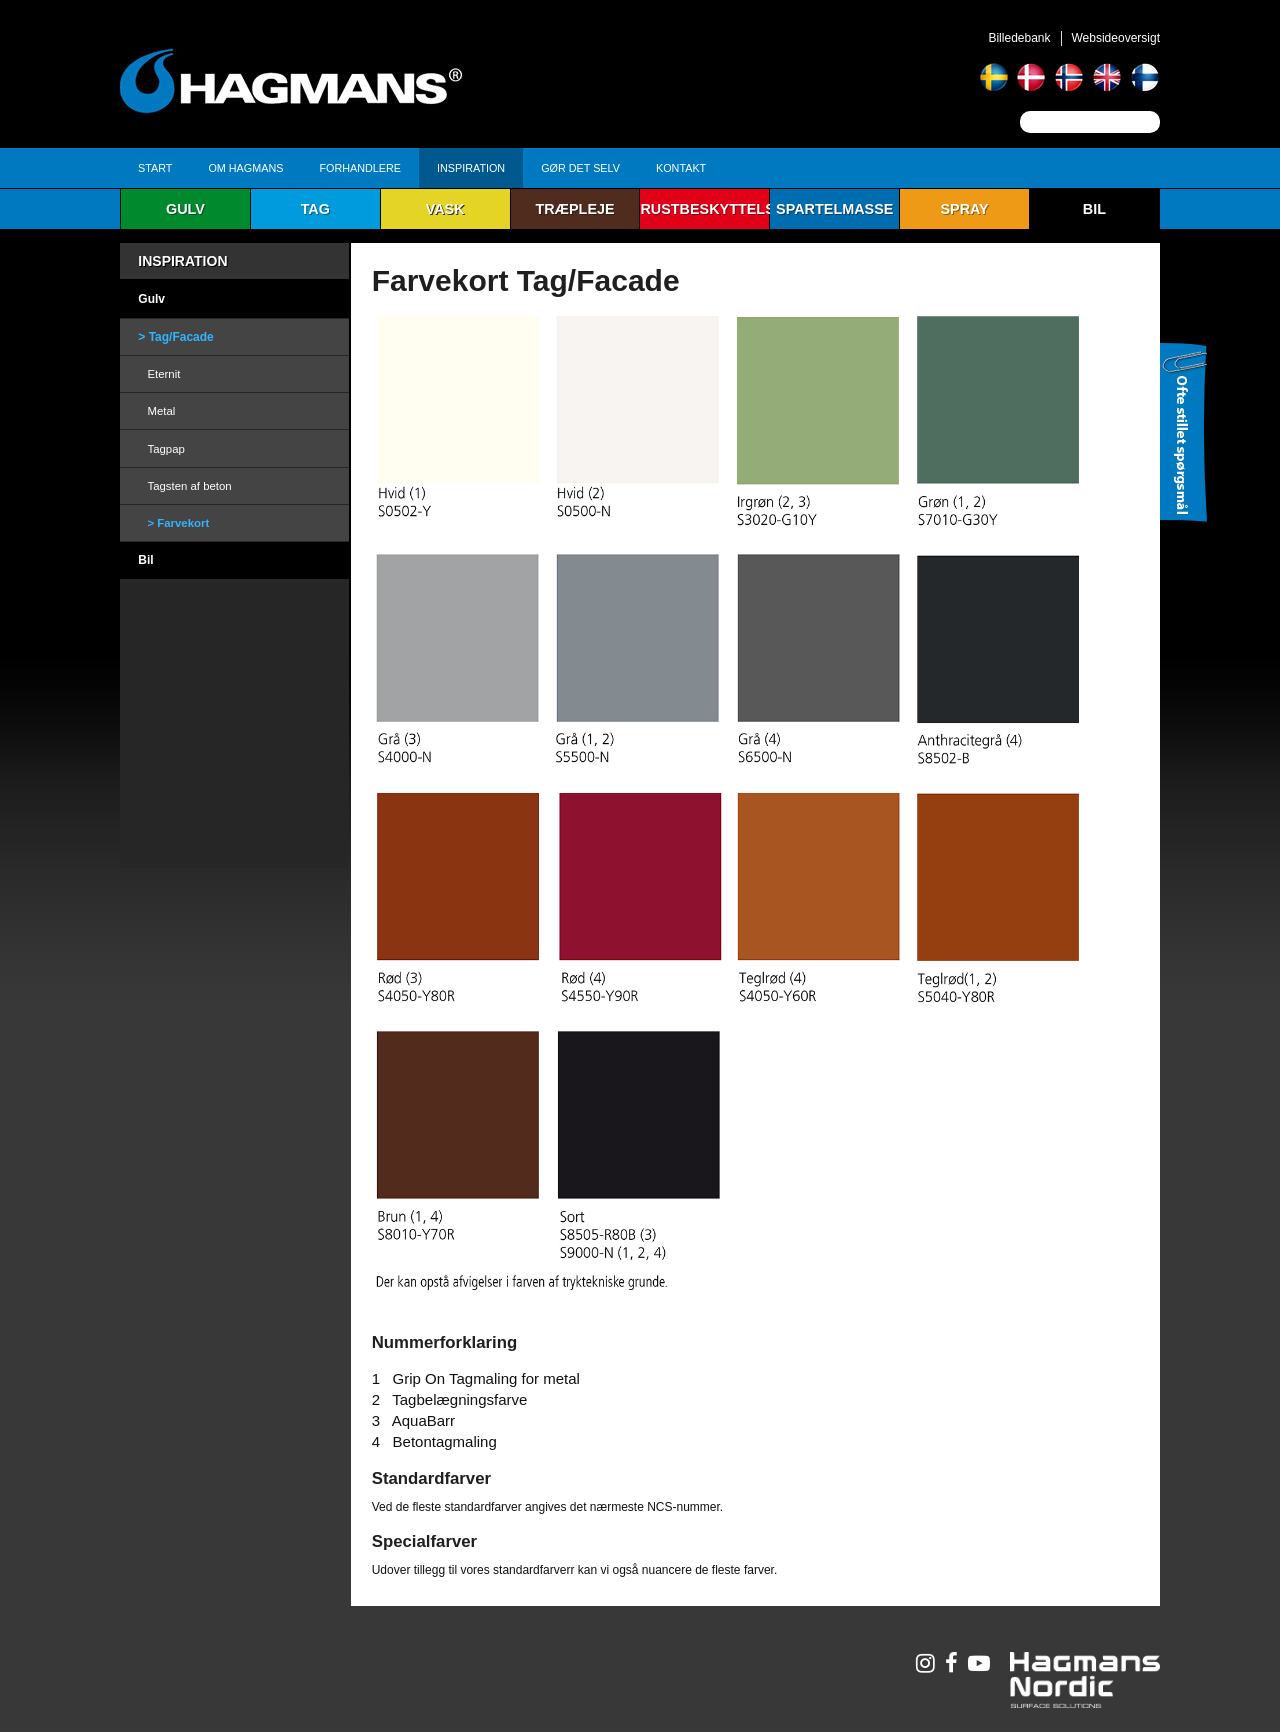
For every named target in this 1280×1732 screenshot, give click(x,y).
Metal (161, 411)
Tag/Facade (181, 337)
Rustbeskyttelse (705, 209)
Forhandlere (360, 168)
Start (155, 168)
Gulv (185, 209)
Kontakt (681, 168)
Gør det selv (580, 168)
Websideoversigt (1116, 38)
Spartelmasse (834, 209)
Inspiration (471, 168)
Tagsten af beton (189, 486)
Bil (1094, 209)
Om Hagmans (245, 168)
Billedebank (1019, 38)
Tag (315, 209)
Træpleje (574, 209)
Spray (964, 209)
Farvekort (183, 523)
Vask (445, 209)
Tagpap (165, 449)
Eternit (163, 374)
